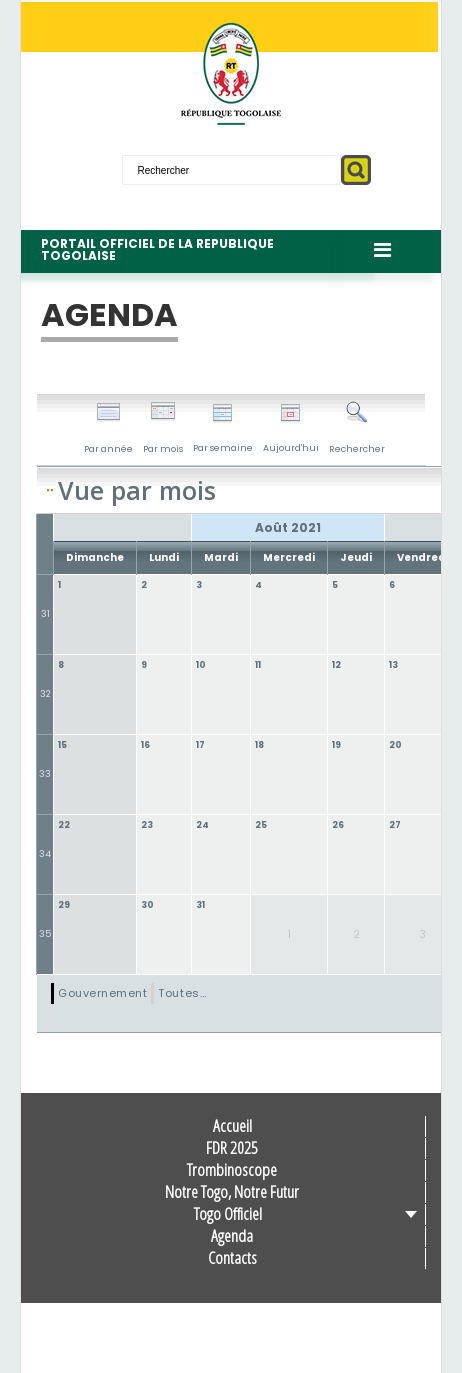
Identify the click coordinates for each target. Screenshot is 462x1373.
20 (395, 745)
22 (64, 825)
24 (202, 825)
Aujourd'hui (291, 428)
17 (200, 745)
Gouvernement (102, 993)
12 (336, 665)
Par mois (163, 428)
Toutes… (182, 993)
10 (201, 665)
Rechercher (357, 428)
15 (62, 745)
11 (258, 665)
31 (45, 614)
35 (45, 934)
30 (147, 905)
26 (338, 825)
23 (147, 825)
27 (395, 825)
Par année (108, 428)
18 (259, 745)
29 (64, 905)
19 (336, 745)
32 (45, 694)
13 (393, 665)
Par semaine (223, 428)
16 (145, 745)
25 (261, 825)
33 (45, 774)
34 (45, 854)
